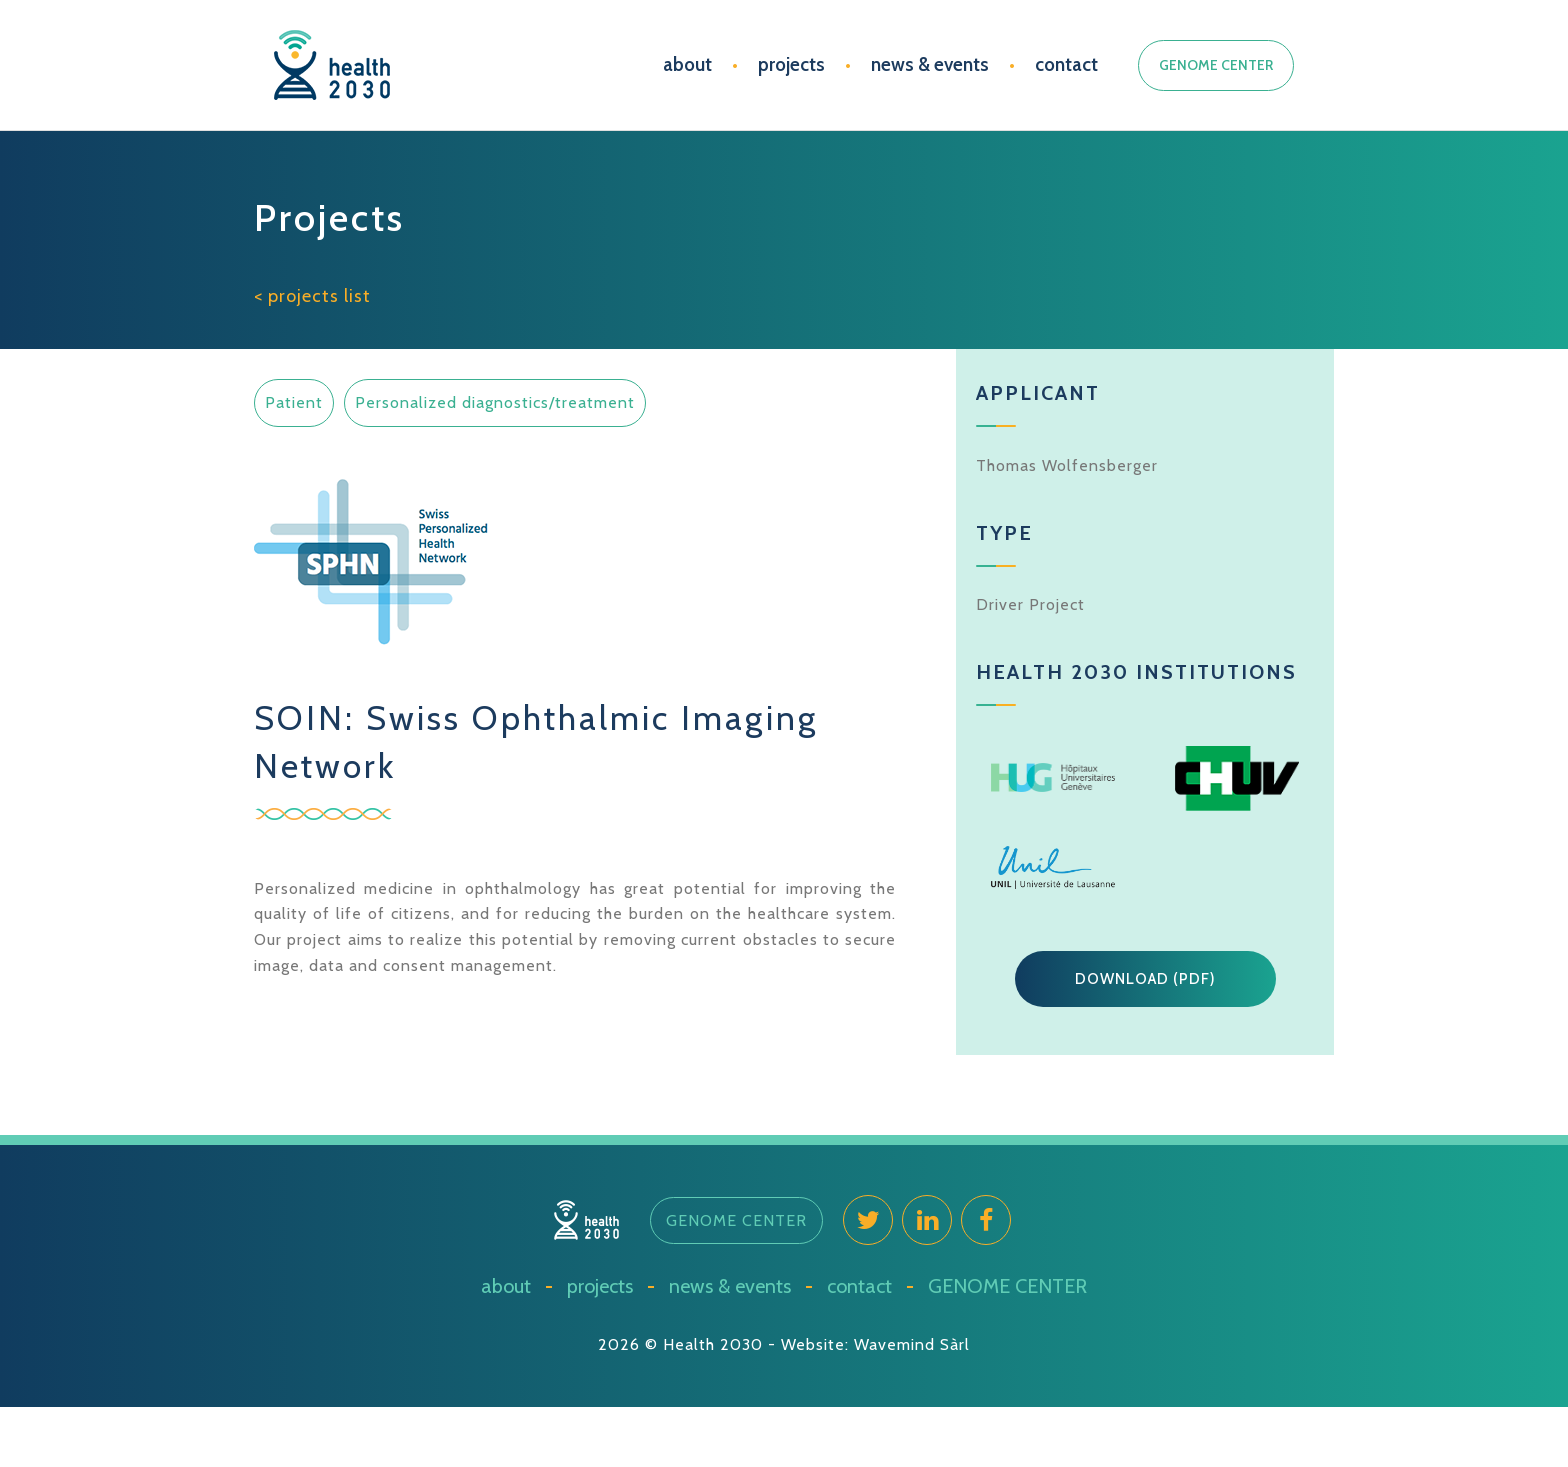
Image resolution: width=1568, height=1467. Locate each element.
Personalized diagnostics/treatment (495, 402)
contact (1066, 64)
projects (791, 64)
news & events (930, 64)
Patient (294, 402)
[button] (1145, 979)
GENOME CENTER (1216, 65)
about (687, 64)
